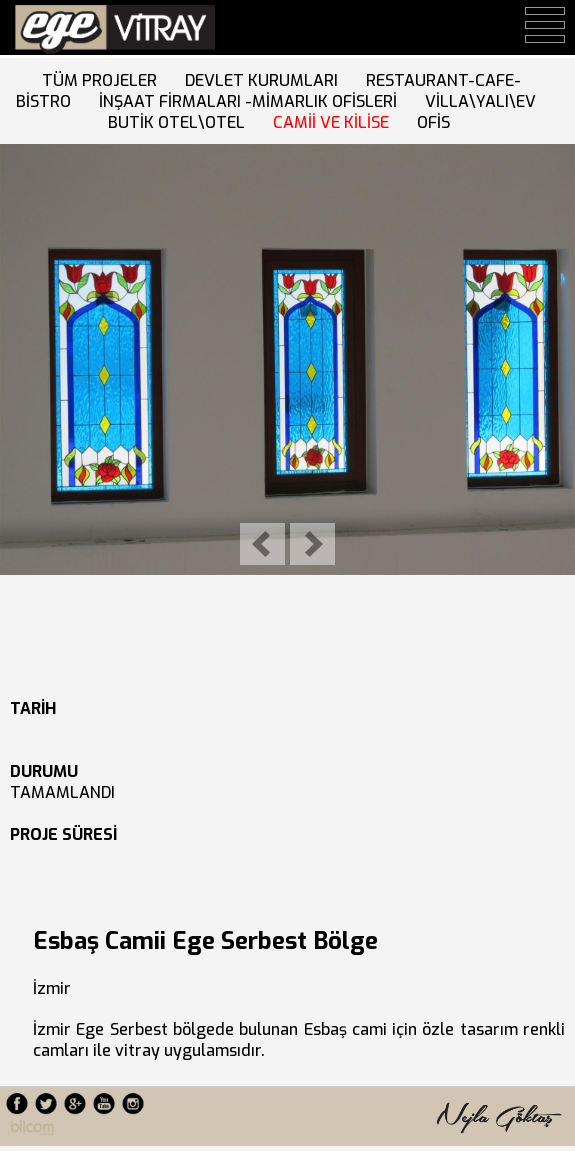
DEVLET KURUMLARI (265, 80)
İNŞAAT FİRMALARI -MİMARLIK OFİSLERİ (252, 101)
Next (312, 544)
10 (168, 598)
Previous (262, 544)
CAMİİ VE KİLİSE (335, 122)
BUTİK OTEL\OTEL (180, 122)
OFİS (437, 122)
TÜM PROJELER (103, 80)
